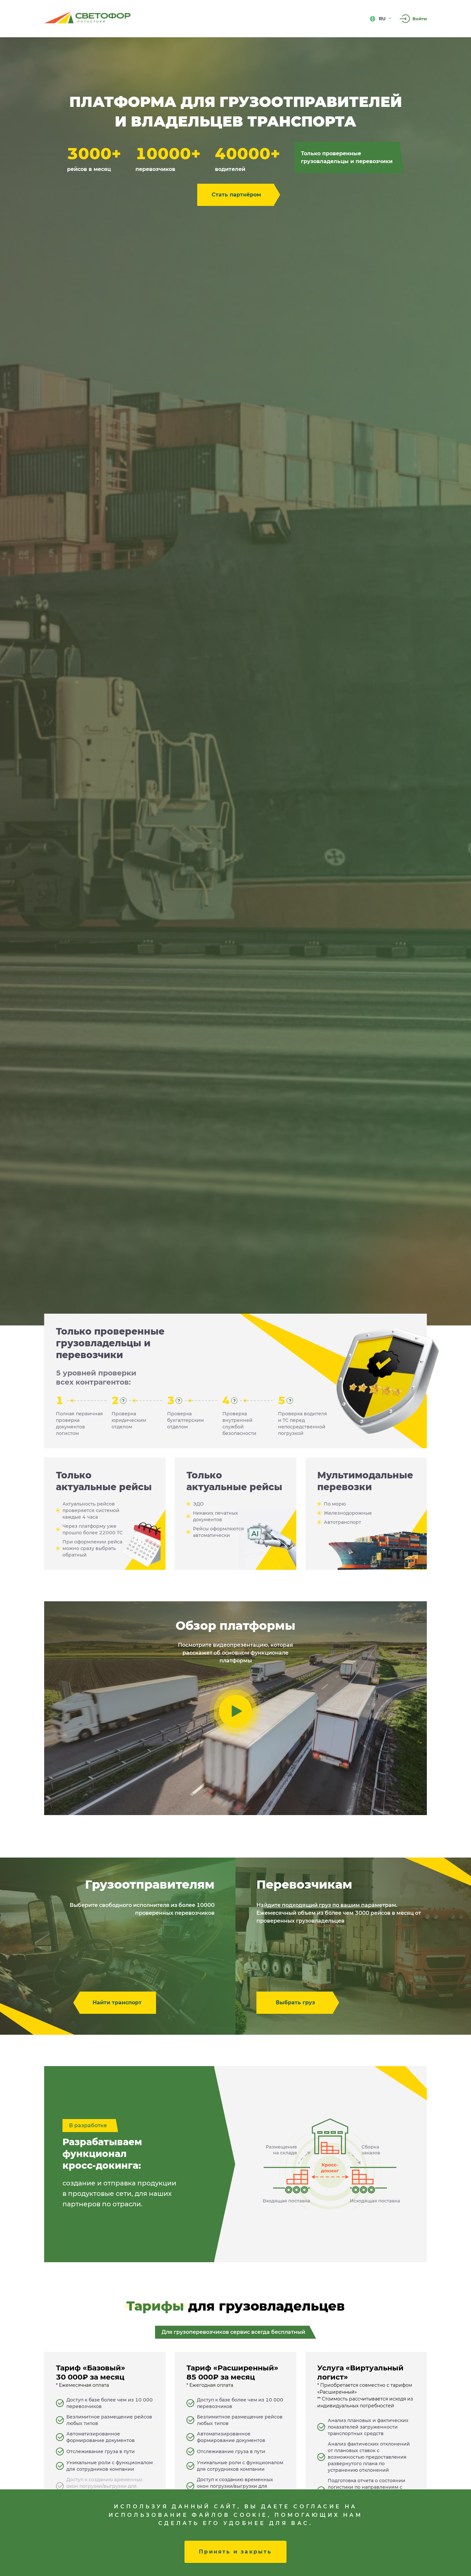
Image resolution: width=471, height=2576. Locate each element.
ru (381, 19)
